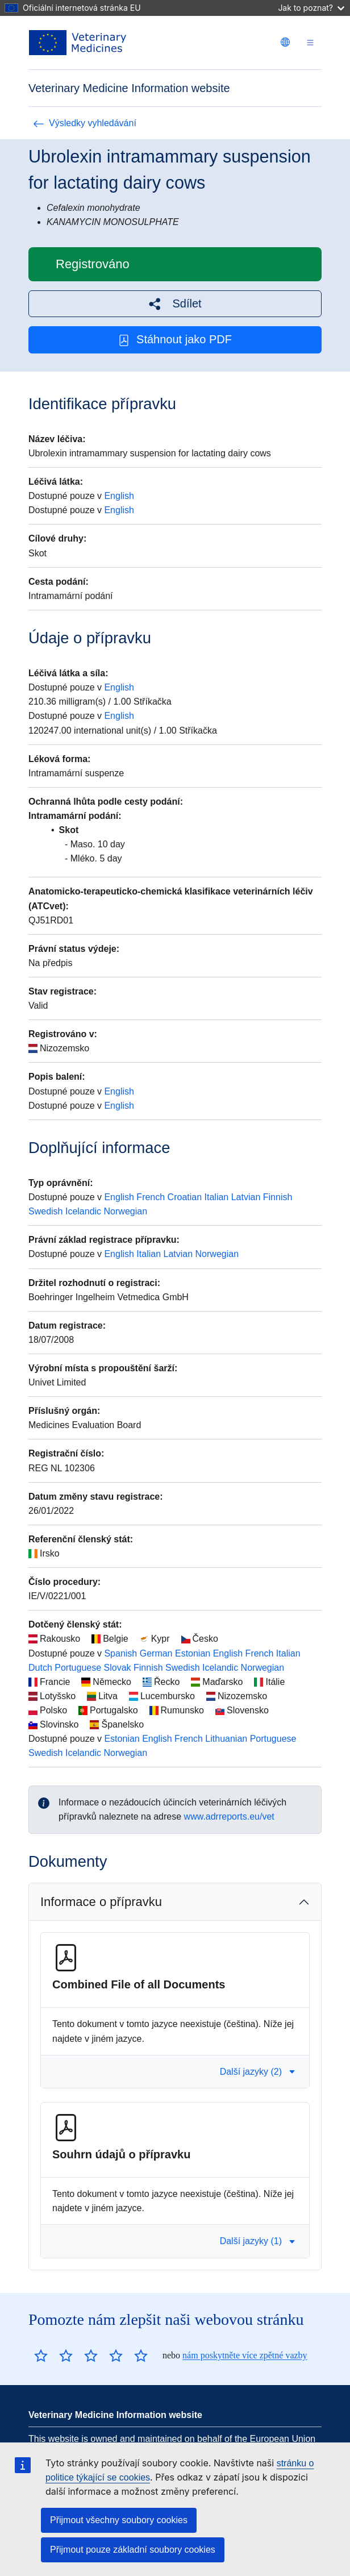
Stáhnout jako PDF (175, 339)
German (156, 1653)
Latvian (246, 1197)
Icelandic (83, 1211)
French (150, 1197)
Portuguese (78, 1667)
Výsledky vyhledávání (84, 123)
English (119, 496)
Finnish (278, 1197)
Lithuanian (226, 1738)
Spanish (120, 1653)
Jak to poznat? (311, 8)
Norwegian (125, 1211)
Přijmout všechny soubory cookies (119, 2520)
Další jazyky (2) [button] (257, 2071)
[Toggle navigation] (310, 43)
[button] (175, 303)
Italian (217, 1197)
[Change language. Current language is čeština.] (285, 42)
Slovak (117, 1667)
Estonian (192, 1653)
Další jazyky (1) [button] (257, 2241)
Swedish (45, 1211)
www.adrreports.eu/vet (229, 1816)
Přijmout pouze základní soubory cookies (132, 2549)
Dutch (40, 1667)
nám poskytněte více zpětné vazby (244, 2355)
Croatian (185, 1197)
